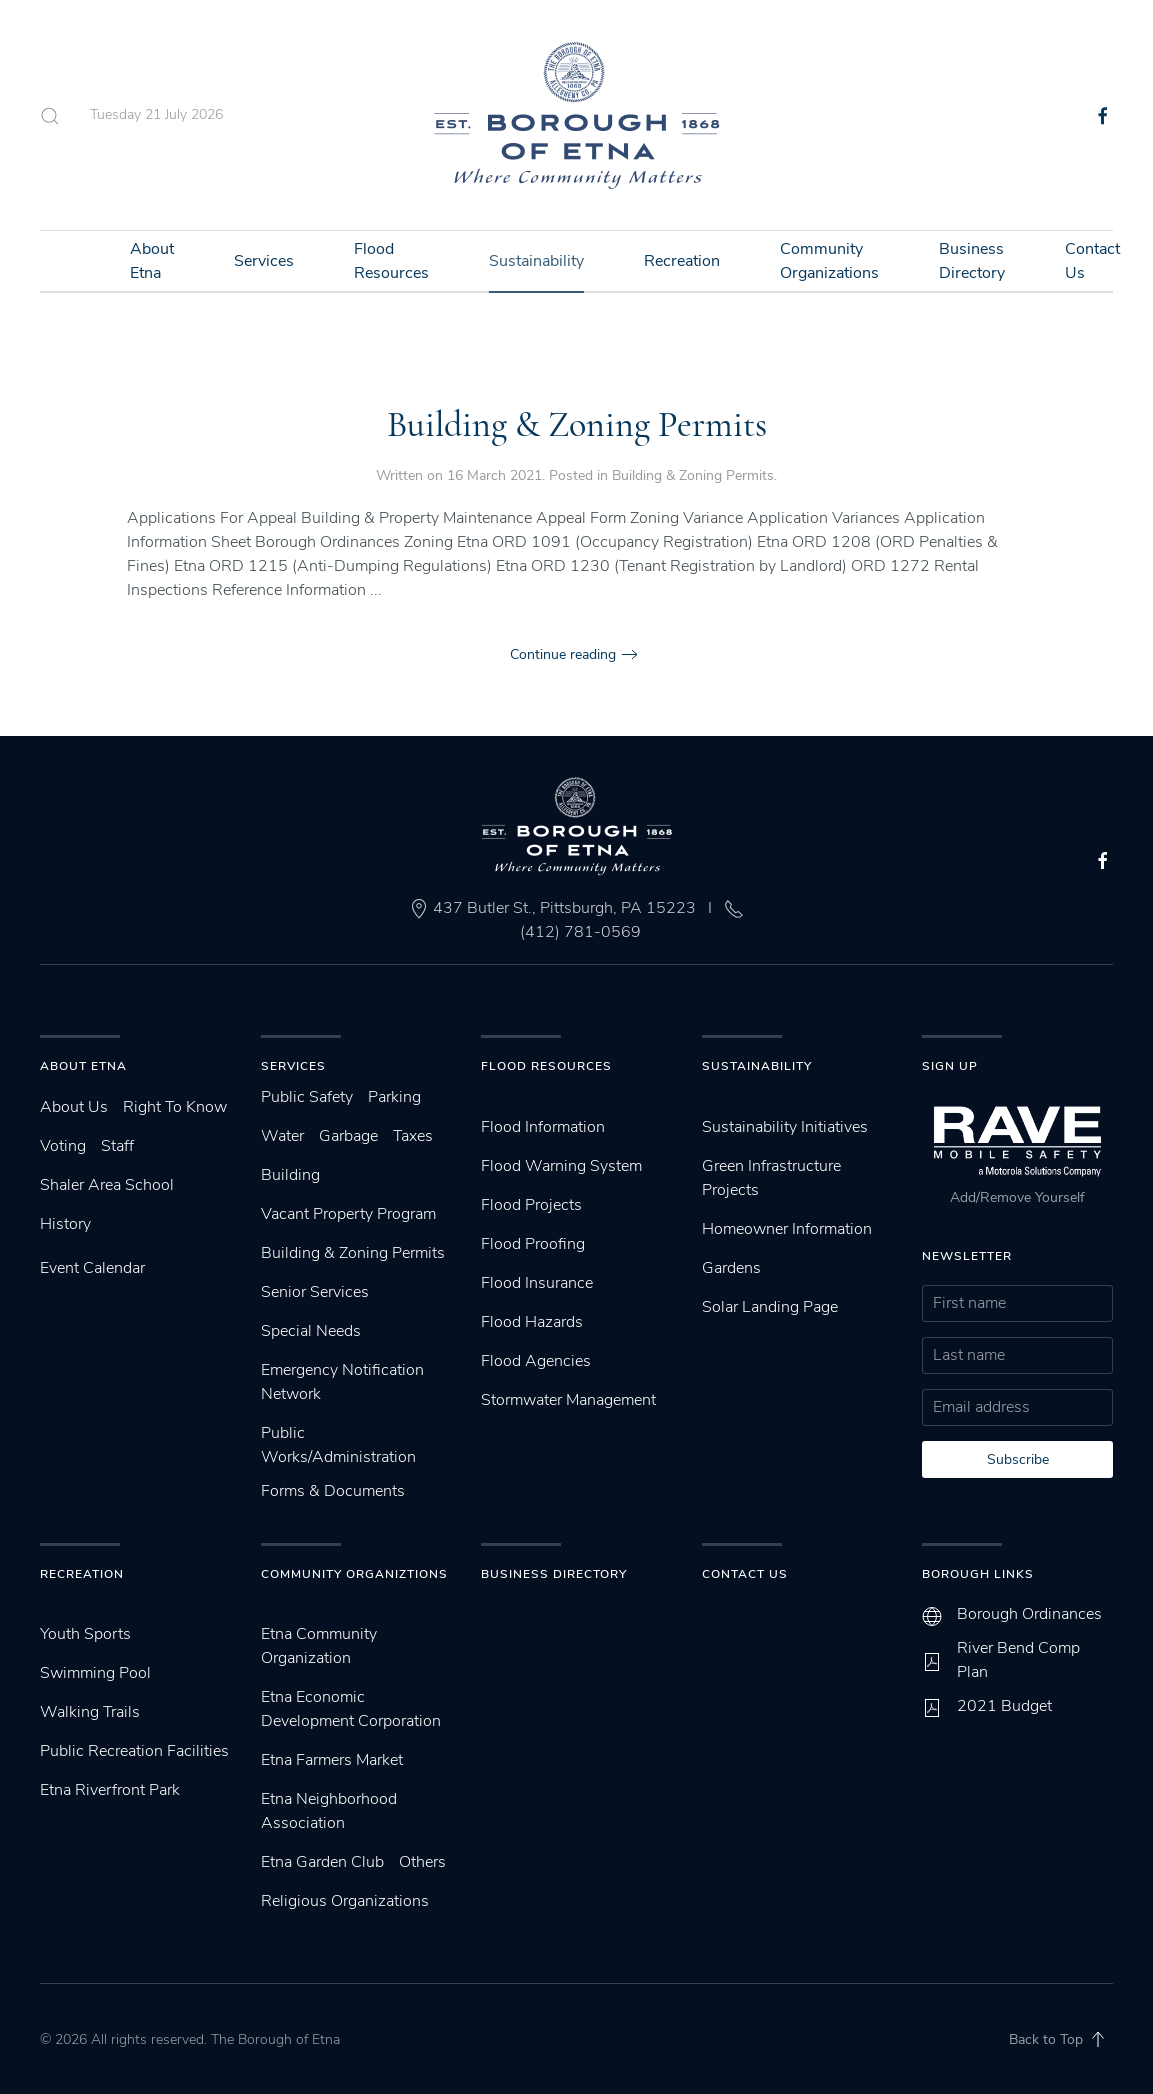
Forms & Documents (333, 1491)
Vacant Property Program (348, 1214)
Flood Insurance (537, 1283)
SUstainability (757, 1066)
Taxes (413, 1136)
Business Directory (972, 261)
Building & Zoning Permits (577, 424)
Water (282, 1136)
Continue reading (563, 654)
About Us (74, 1107)
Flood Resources (391, 261)
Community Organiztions (354, 1574)
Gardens (731, 1268)
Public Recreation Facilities (134, 1751)
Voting (63, 1146)
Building (290, 1175)
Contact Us (1092, 261)
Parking (394, 1097)
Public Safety (307, 1097)
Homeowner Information (787, 1229)
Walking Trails (90, 1712)
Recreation (682, 261)
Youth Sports (85, 1634)
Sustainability (536, 261)
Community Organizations (829, 261)
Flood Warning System (561, 1166)
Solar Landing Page (770, 1307)
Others (422, 1862)
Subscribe (1018, 1459)
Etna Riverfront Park (110, 1790)
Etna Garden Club (322, 1862)
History (65, 1224)
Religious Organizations (345, 1901)
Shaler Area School (107, 1185)
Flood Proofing (533, 1244)
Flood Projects (531, 1205)
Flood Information (543, 1127)
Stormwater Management (568, 1400)
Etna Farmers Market (332, 1760)
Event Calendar (92, 1268)
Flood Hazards (532, 1322)
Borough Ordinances (1029, 1614)
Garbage (348, 1136)
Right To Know (175, 1107)
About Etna (152, 261)
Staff (117, 1146)
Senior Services (315, 1292)
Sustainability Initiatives (785, 1127)
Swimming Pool (95, 1673)
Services (264, 261)
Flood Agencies (536, 1361)
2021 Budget (1004, 1706)
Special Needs (311, 1331)
